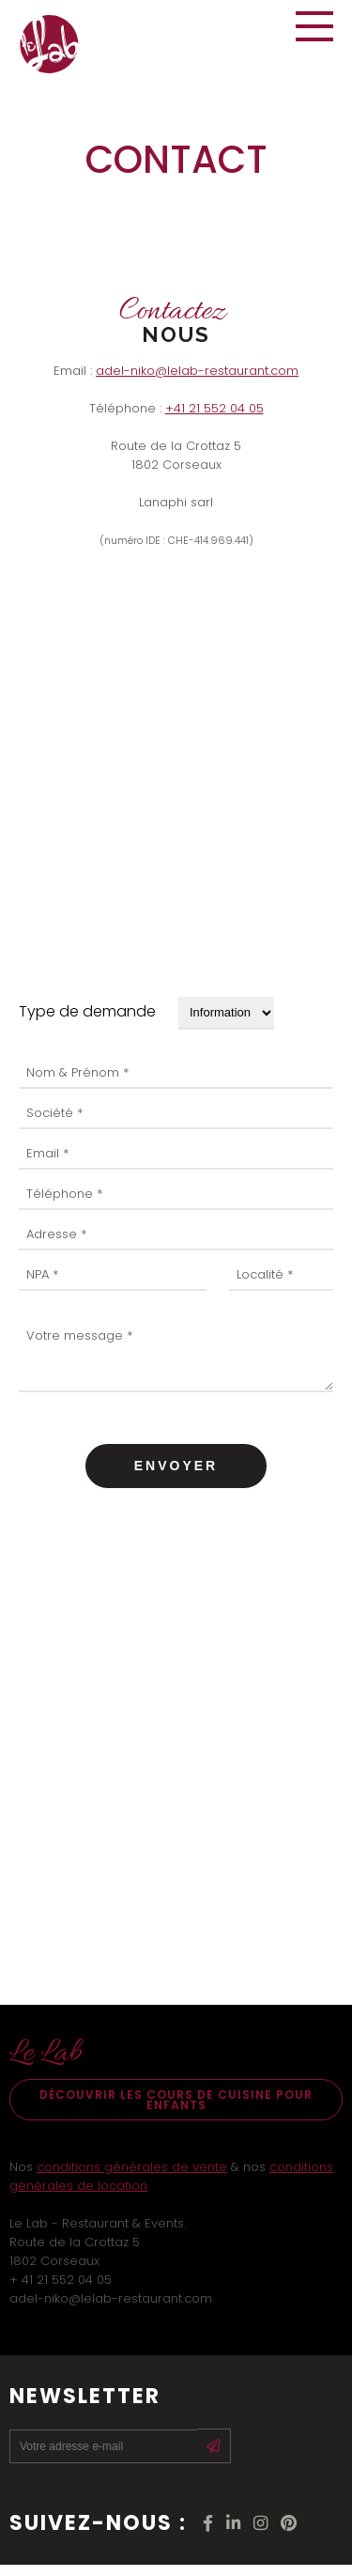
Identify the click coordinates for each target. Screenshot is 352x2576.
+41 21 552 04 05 (214, 408)
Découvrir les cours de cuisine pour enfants (176, 2111)
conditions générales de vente (132, 2178)
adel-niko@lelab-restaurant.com (197, 371)
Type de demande (87, 1011)
